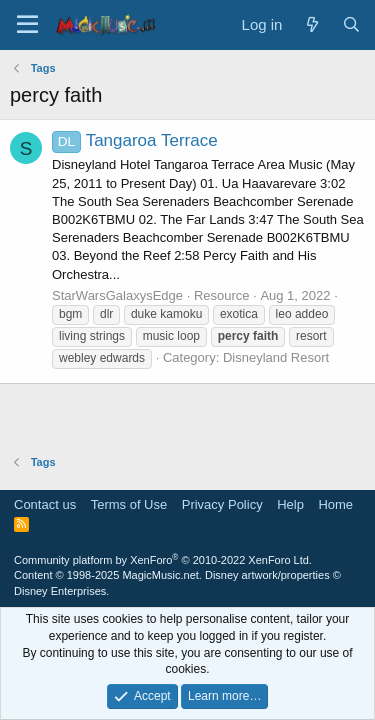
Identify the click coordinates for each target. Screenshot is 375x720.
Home (335, 504)
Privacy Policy (222, 504)
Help (290, 504)
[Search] (351, 24)
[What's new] (311, 24)
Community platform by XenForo (163, 560)
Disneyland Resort (276, 357)
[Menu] (27, 25)
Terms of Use (129, 504)
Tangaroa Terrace (135, 140)
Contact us (45, 504)
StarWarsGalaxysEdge (117, 295)
